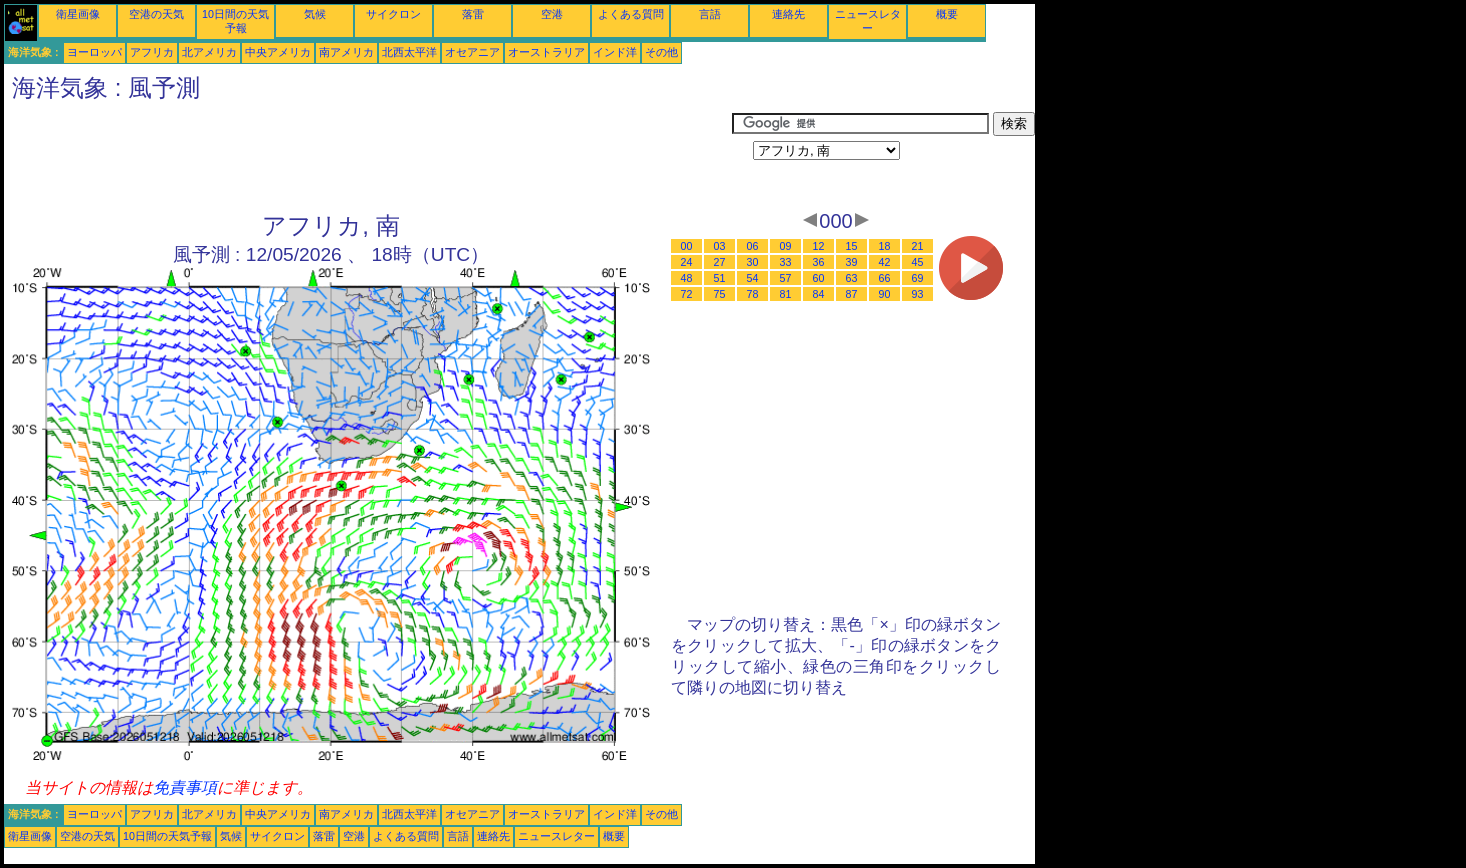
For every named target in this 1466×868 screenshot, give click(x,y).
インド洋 (615, 52)
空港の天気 (156, 14)
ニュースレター (556, 836)
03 (720, 246)
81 (786, 294)
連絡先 (788, 14)
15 (852, 246)
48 (687, 278)
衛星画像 (78, 14)
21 (918, 246)
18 (885, 246)
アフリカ (152, 52)
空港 (552, 14)
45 (918, 262)
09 (786, 246)
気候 (315, 14)
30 (753, 262)
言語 (710, 14)
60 (819, 278)
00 (687, 246)
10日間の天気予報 (167, 836)
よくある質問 (631, 14)
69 (918, 278)
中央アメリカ (278, 52)
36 (819, 262)
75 (720, 294)
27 (720, 262)
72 (687, 294)
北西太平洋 (409, 52)
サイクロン (393, 14)
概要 (947, 14)
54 (753, 278)
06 (753, 246)
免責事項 (185, 787)
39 (852, 262)
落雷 (473, 14)
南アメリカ (346, 52)
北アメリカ (209, 52)
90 (885, 294)
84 (819, 294)
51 (720, 278)
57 (786, 278)
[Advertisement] (368, 157)
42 (885, 262)
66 (885, 278)
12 (819, 246)
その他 (661, 52)
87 (852, 294)
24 (687, 262)
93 (918, 294)
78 (753, 294)
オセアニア (472, 52)
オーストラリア (546, 52)
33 (786, 262)
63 (852, 278)
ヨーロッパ (94, 52)
